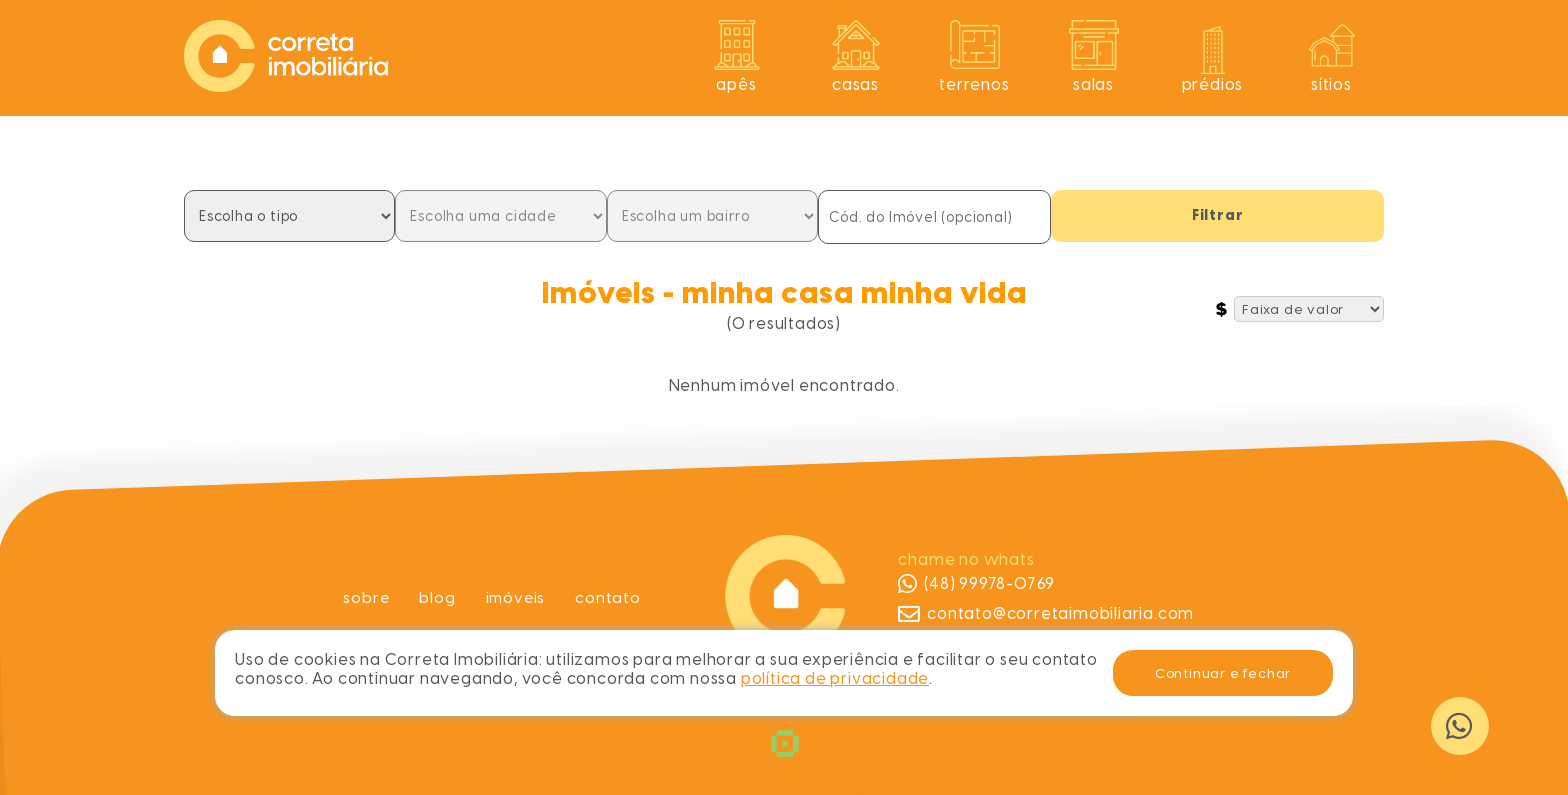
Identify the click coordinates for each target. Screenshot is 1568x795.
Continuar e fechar (1223, 673)
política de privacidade (835, 678)
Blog (436, 597)
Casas (855, 84)
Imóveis (516, 597)
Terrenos (974, 84)
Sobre (364, 597)
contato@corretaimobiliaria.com (1046, 614)
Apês (736, 84)
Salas (1093, 84)
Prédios (1213, 84)
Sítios (1331, 84)
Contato (610, 597)
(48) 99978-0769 (976, 584)
